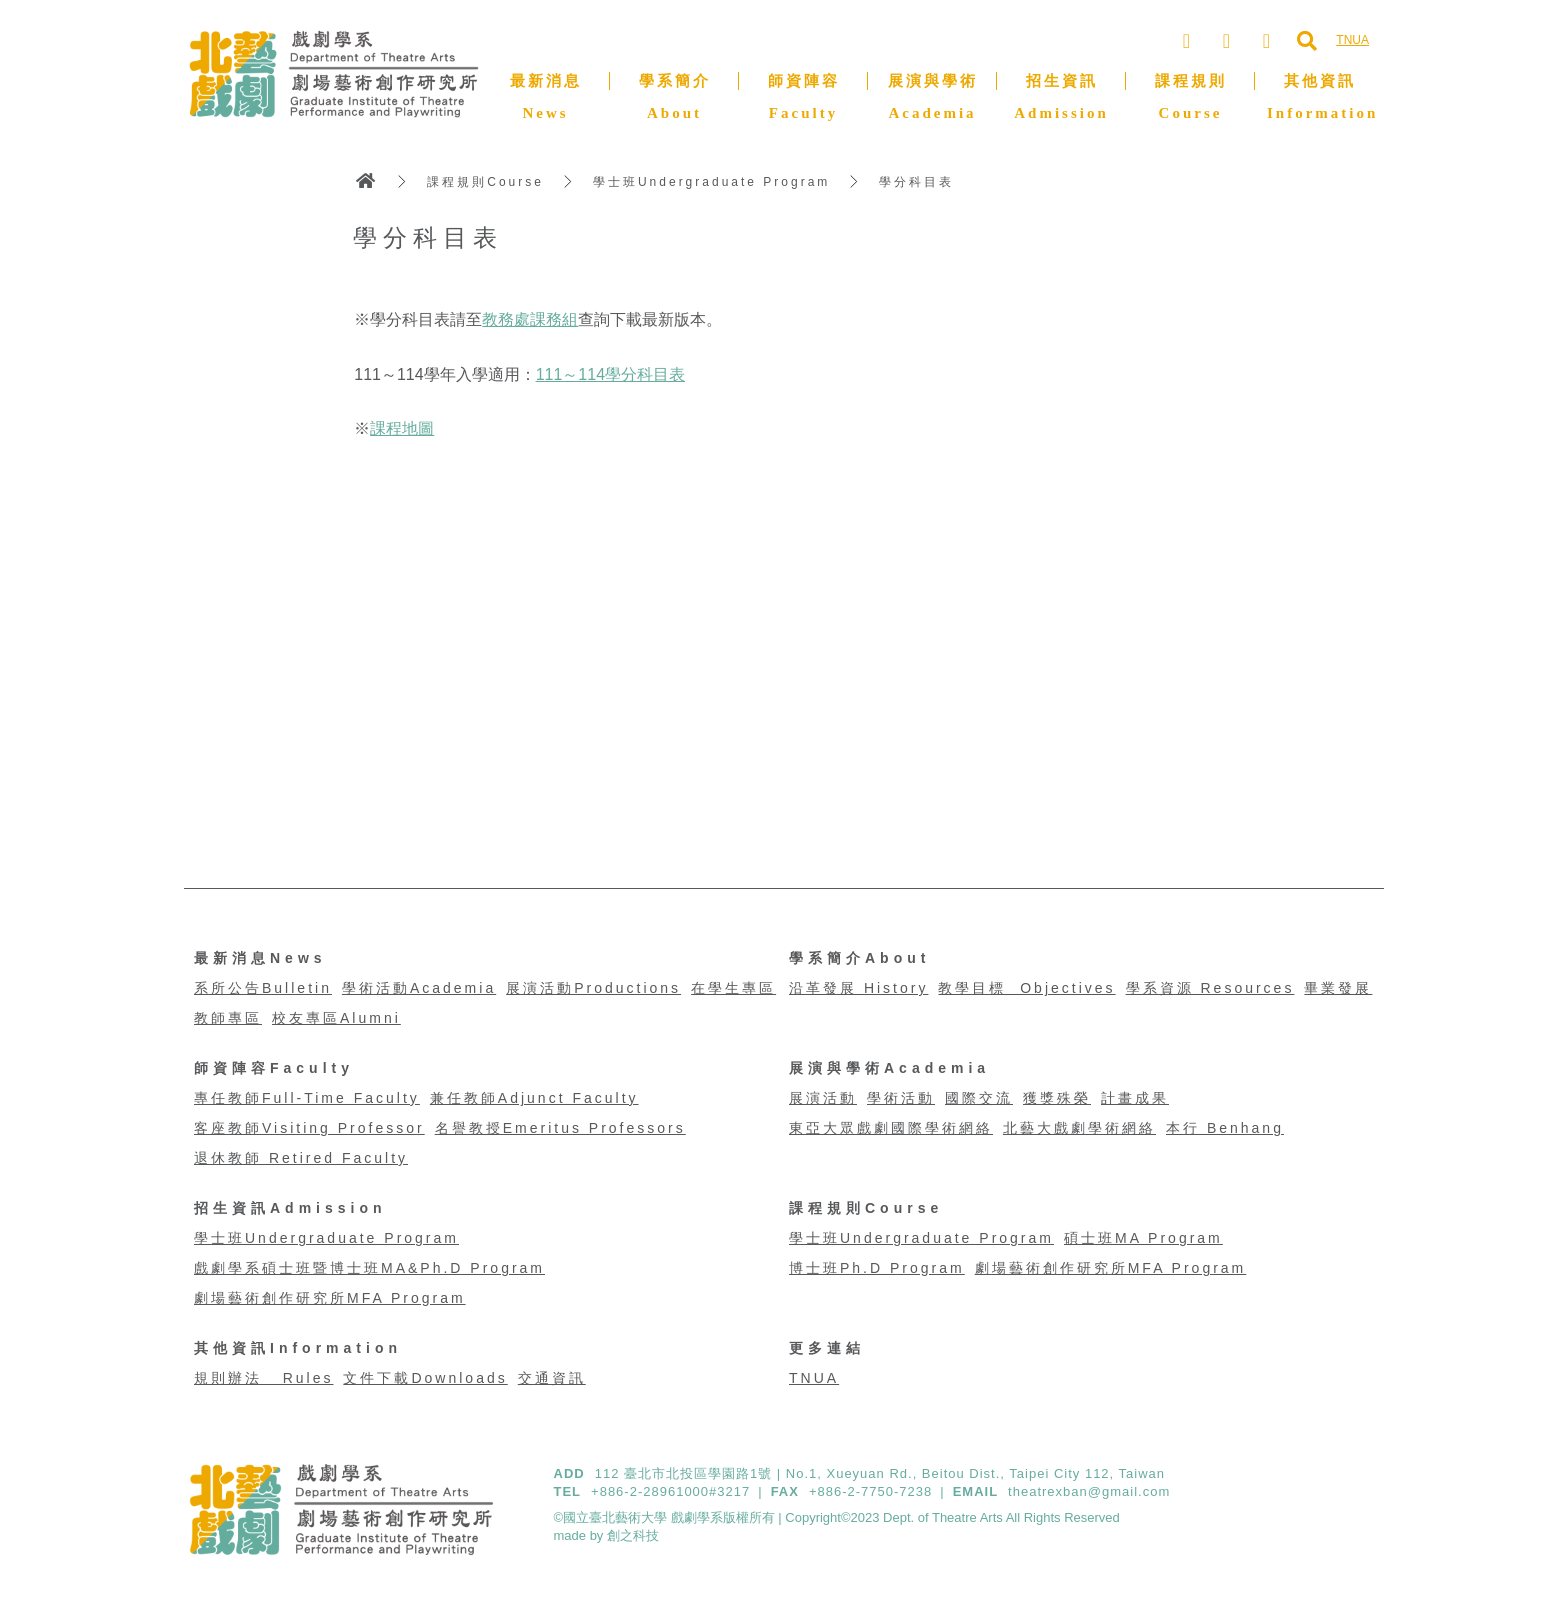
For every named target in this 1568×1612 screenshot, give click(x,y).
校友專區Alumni (336, 1018)
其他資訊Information (298, 1348)
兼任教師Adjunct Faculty (534, 1098)
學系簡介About (859, 958)
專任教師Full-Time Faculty (307, 1098)
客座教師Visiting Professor (309, 1128)
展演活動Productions (593, 988)
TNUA (814, 1378)
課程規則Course (485, 182)
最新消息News (260, 958)
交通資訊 (552, 1378)
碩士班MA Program (1143, 1238)
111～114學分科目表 (610, 374)
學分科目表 (916, 182)
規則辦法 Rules (263, 1378)
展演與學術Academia (889, 1068)
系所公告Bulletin (263, 988)
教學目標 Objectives (1026, 988)
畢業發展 (1338, 988)
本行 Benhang (1225, 1128)
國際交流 (979, 1098)
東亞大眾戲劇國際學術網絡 (891, 1128)
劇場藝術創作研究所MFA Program (330, 1298)
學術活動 (901, 1098)
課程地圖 (402, 428)
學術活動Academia (419, 988)
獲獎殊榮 (1057, 1098)
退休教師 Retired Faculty (301, 1158)
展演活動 (823, 1098)
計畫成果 (1135, 1098)
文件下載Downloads (425, 1378)
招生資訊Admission (290, 1208)
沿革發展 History (858, 988)
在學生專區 (733, 988)
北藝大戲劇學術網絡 (1079, 1128)
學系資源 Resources (1210, 988)
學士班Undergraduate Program (711, 182)
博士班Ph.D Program (877, 1268)
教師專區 (228, 1018)
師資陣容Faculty (274, 1068)
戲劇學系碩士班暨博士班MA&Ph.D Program (369, 1268)
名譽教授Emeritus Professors (560, 1128)
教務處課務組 (530, 319)
